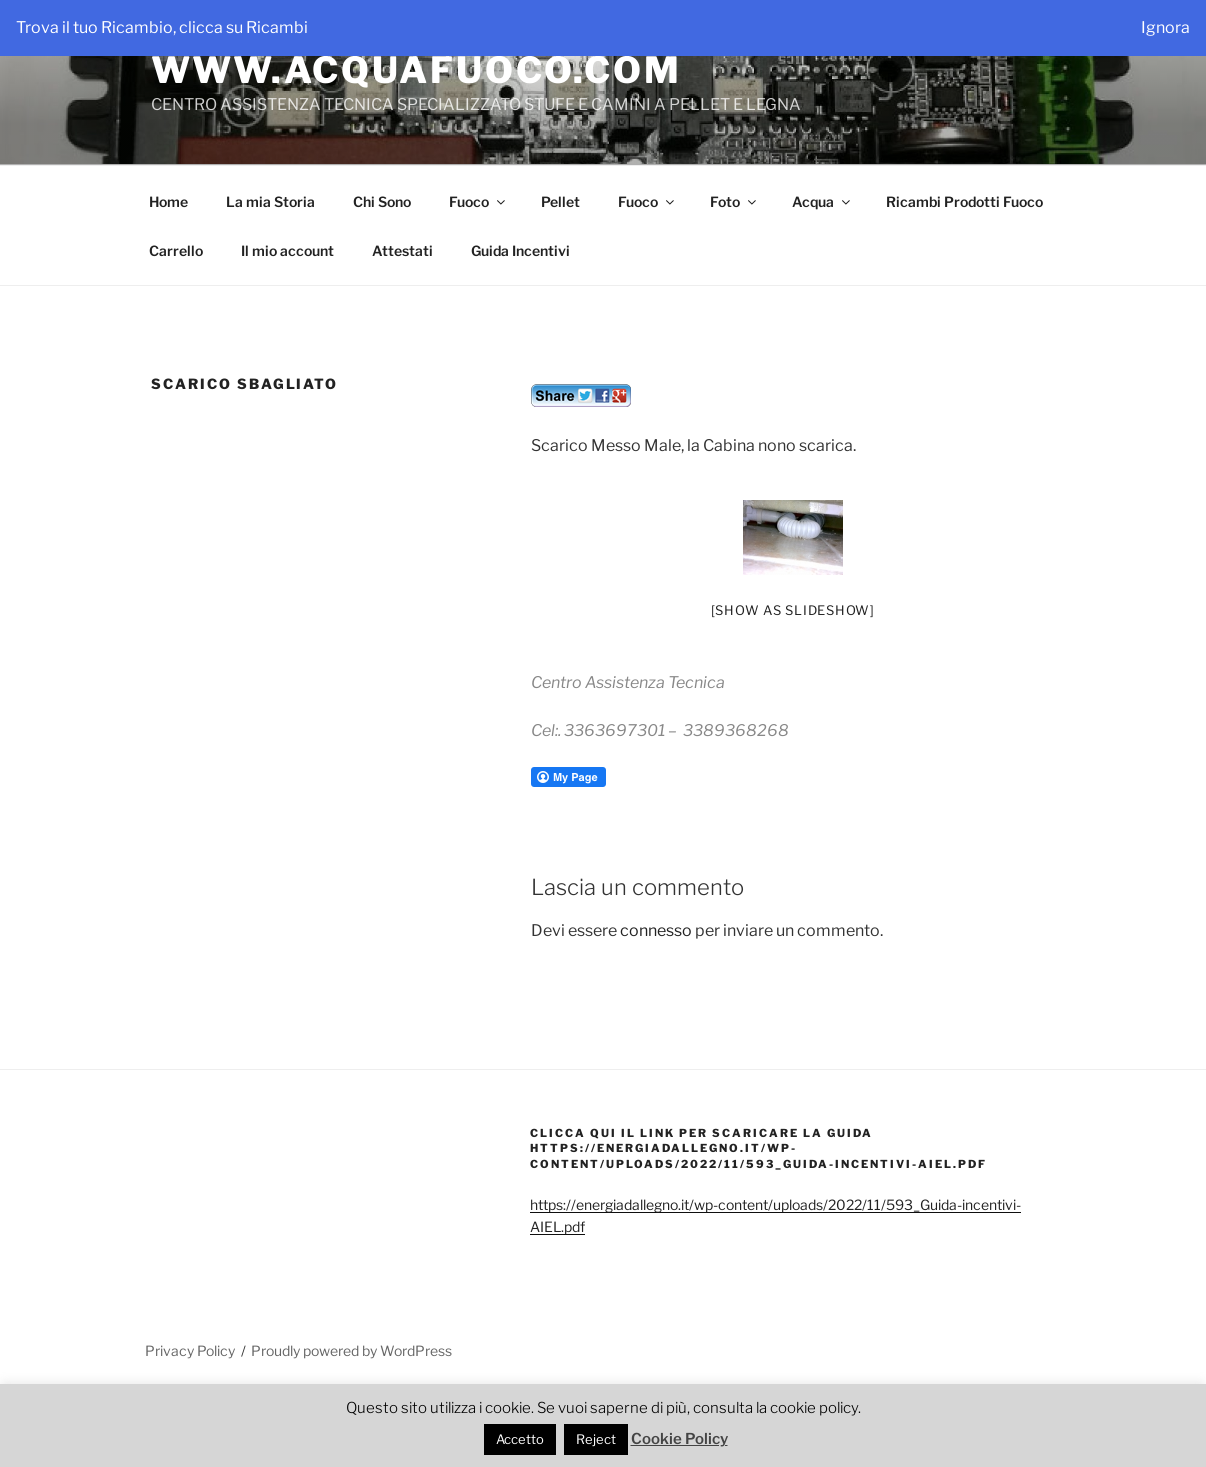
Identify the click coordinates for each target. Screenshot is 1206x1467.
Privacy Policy (190, 1350)
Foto (734, 201)
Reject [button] (596, 1439)
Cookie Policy (679, 1439)
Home (168, 201)
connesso (656, 930)
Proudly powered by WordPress (351, 1350)
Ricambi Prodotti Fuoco (964, 201)
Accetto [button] (520, 1439)
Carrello (176, 250)
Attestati (402, 250)
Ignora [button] (1165, 27)
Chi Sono (382, 201)
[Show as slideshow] (793, 610)
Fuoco (478, 201)
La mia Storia (270, 201)
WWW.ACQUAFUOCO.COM (416, 70)
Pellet (560, 201)
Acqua (822, 201)
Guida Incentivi (520, 250)
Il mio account (287, 250)
